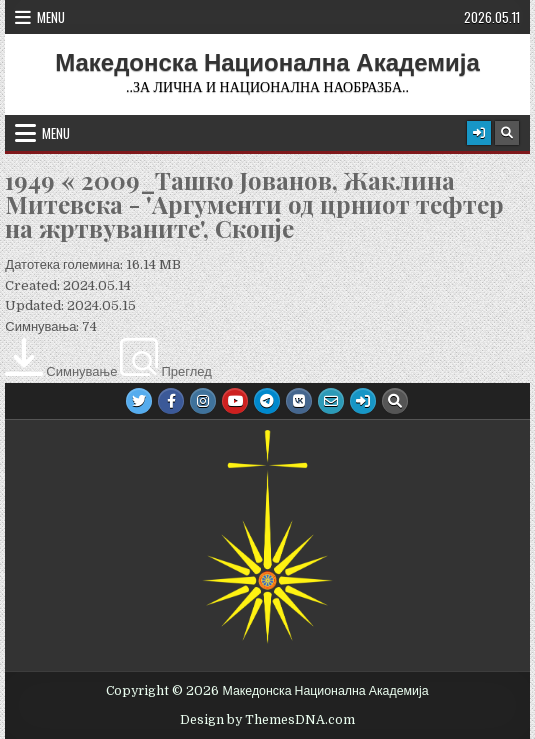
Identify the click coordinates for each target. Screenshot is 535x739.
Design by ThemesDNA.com (267, 720)
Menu (51, 17)
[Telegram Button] (267, 401)
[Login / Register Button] (479, 133)
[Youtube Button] (235, 401)
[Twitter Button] (139, 401)
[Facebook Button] (171, 401)
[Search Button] (507, 133)
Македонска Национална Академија (267, 63)
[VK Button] (299, 401)
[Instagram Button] (203, 401)
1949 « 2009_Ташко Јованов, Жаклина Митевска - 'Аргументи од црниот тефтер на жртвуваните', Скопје (254, 204)
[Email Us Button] (331, 401)
